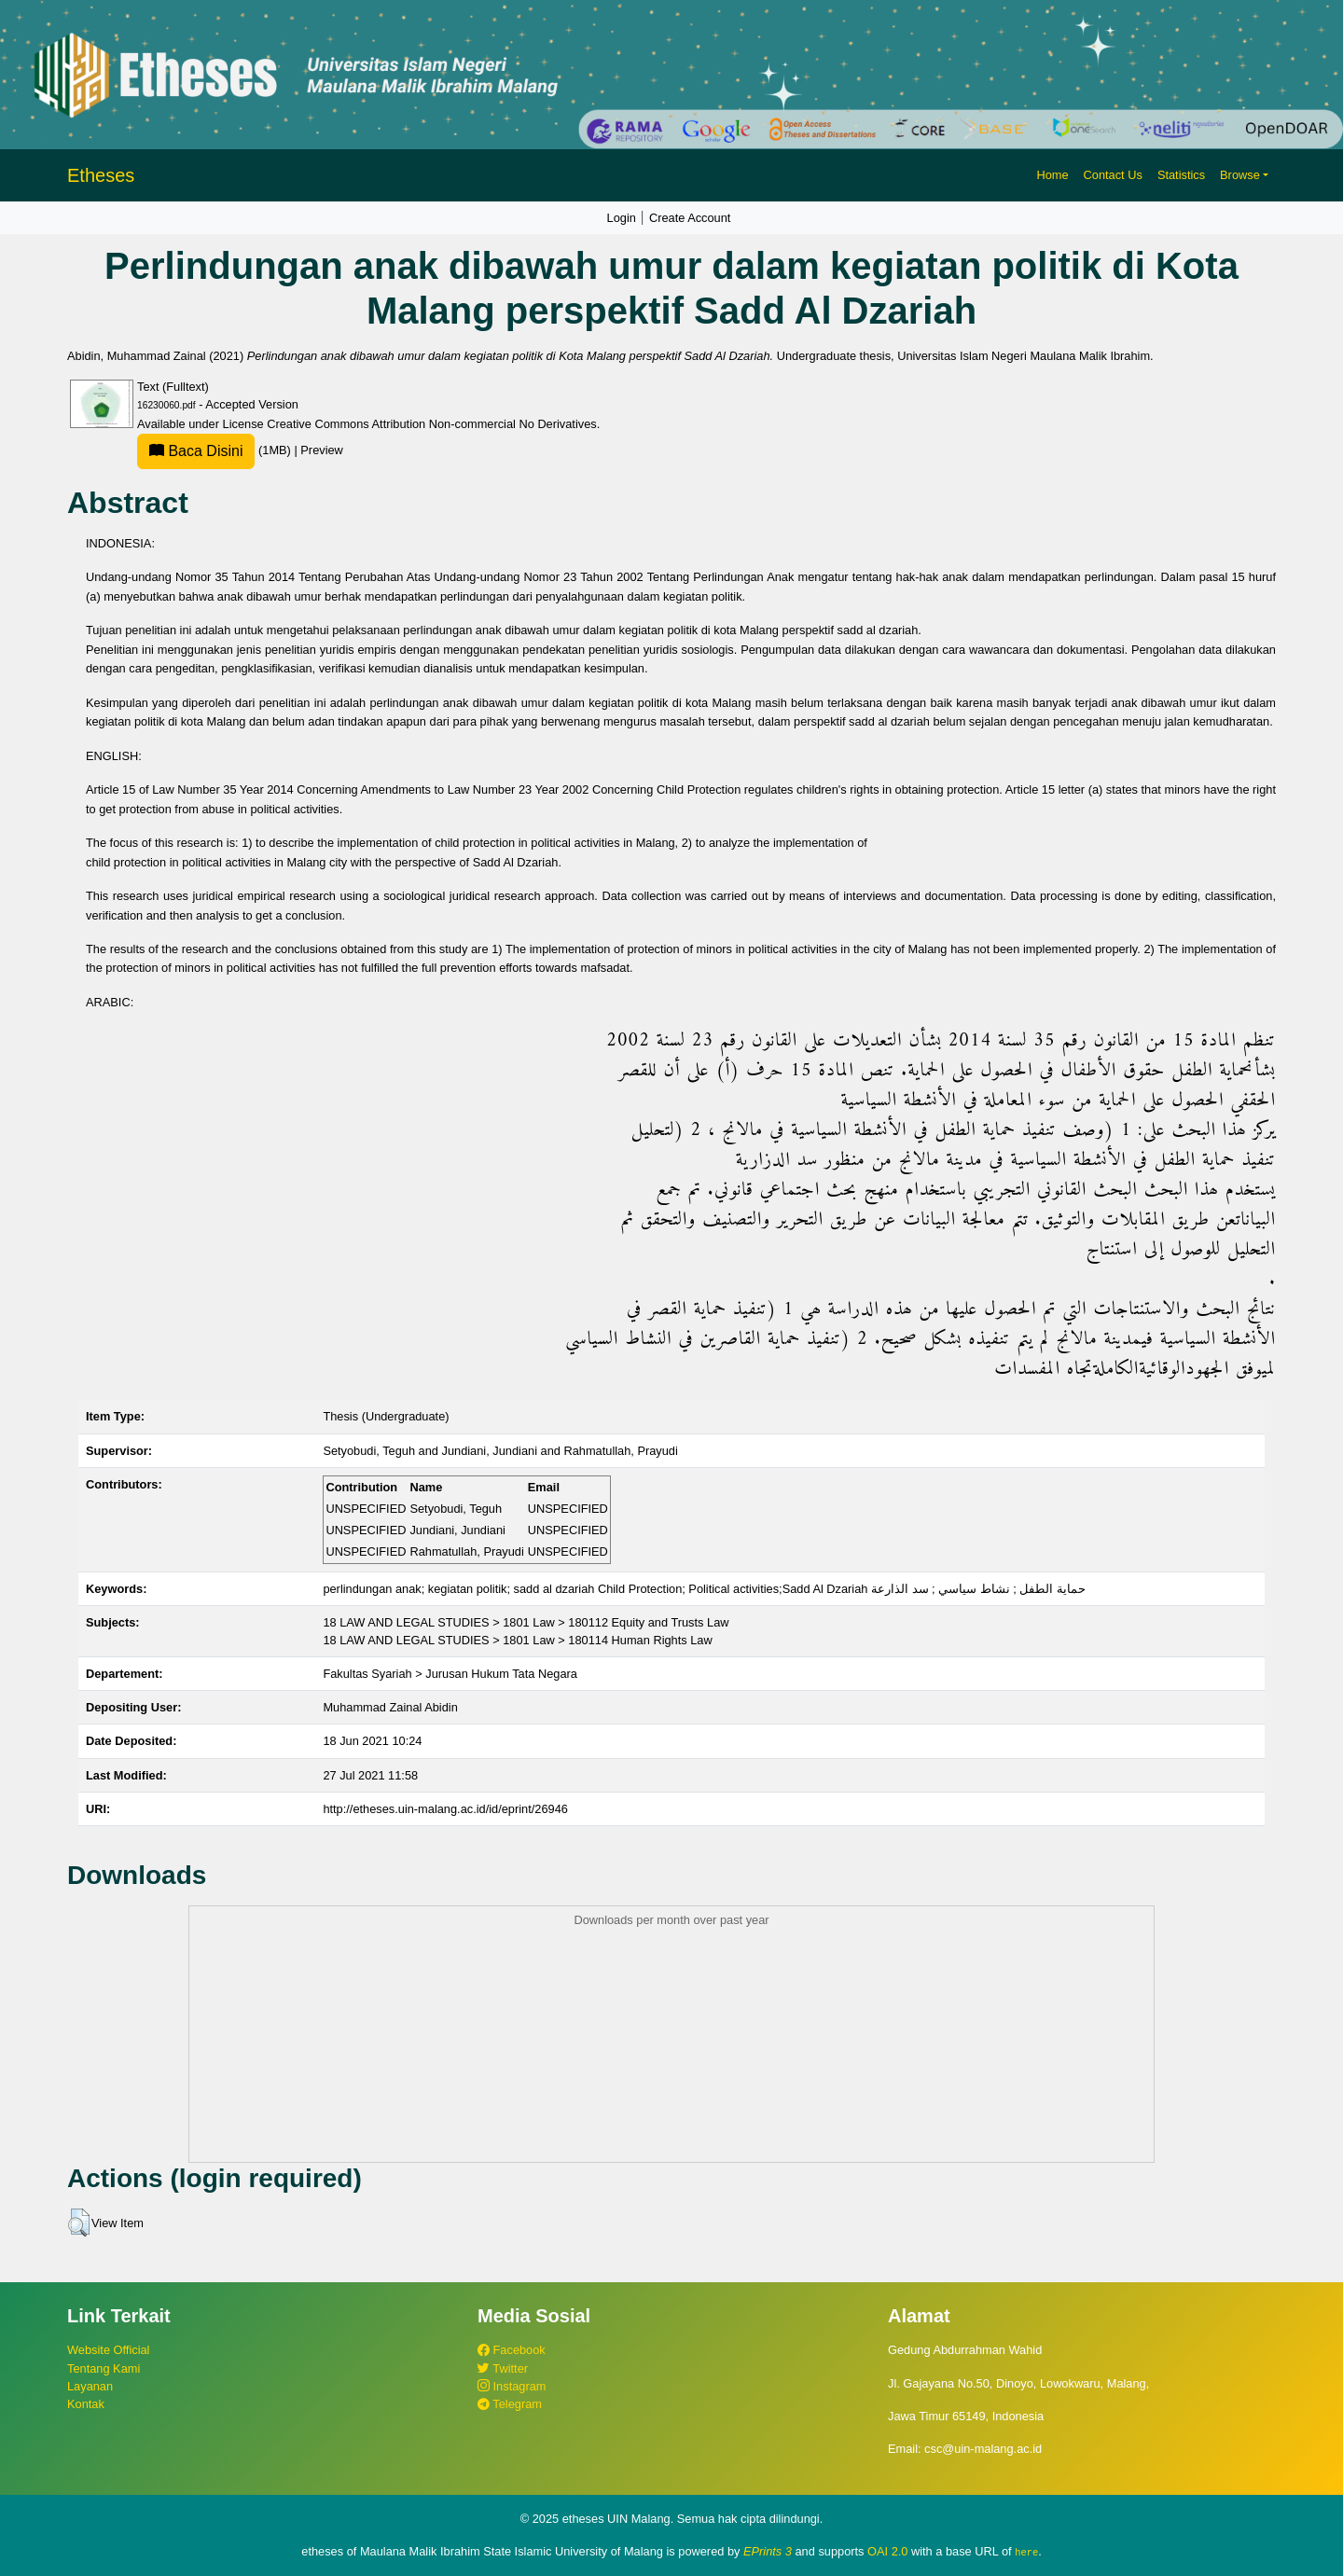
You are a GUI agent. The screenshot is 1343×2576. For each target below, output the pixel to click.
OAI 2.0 (887, 2551)
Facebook (512, 2350)
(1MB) (215, 450)
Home (1052, 175)
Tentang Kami (103, 2368)
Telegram (510, 2404)
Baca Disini (195, 451)
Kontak (85, 2404)
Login (621, 218)
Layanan (90, 2386)
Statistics (1181, 175)
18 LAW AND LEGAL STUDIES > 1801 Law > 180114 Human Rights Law (517, 1640)
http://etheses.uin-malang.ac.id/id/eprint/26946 (445, 1809)
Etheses (100, 175)
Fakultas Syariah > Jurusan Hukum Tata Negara (450, 1674)
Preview (321, 450)
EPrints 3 (767, 2551)
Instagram (512, 2386)
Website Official (108, 2350)
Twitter (503, 2368)
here (1026, 2551)
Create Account (690, 218)
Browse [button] (1240, 175)
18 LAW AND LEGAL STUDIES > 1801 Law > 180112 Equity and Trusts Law (525, 1622)
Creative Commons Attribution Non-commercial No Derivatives (431, 424)
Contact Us (1113, 175)
